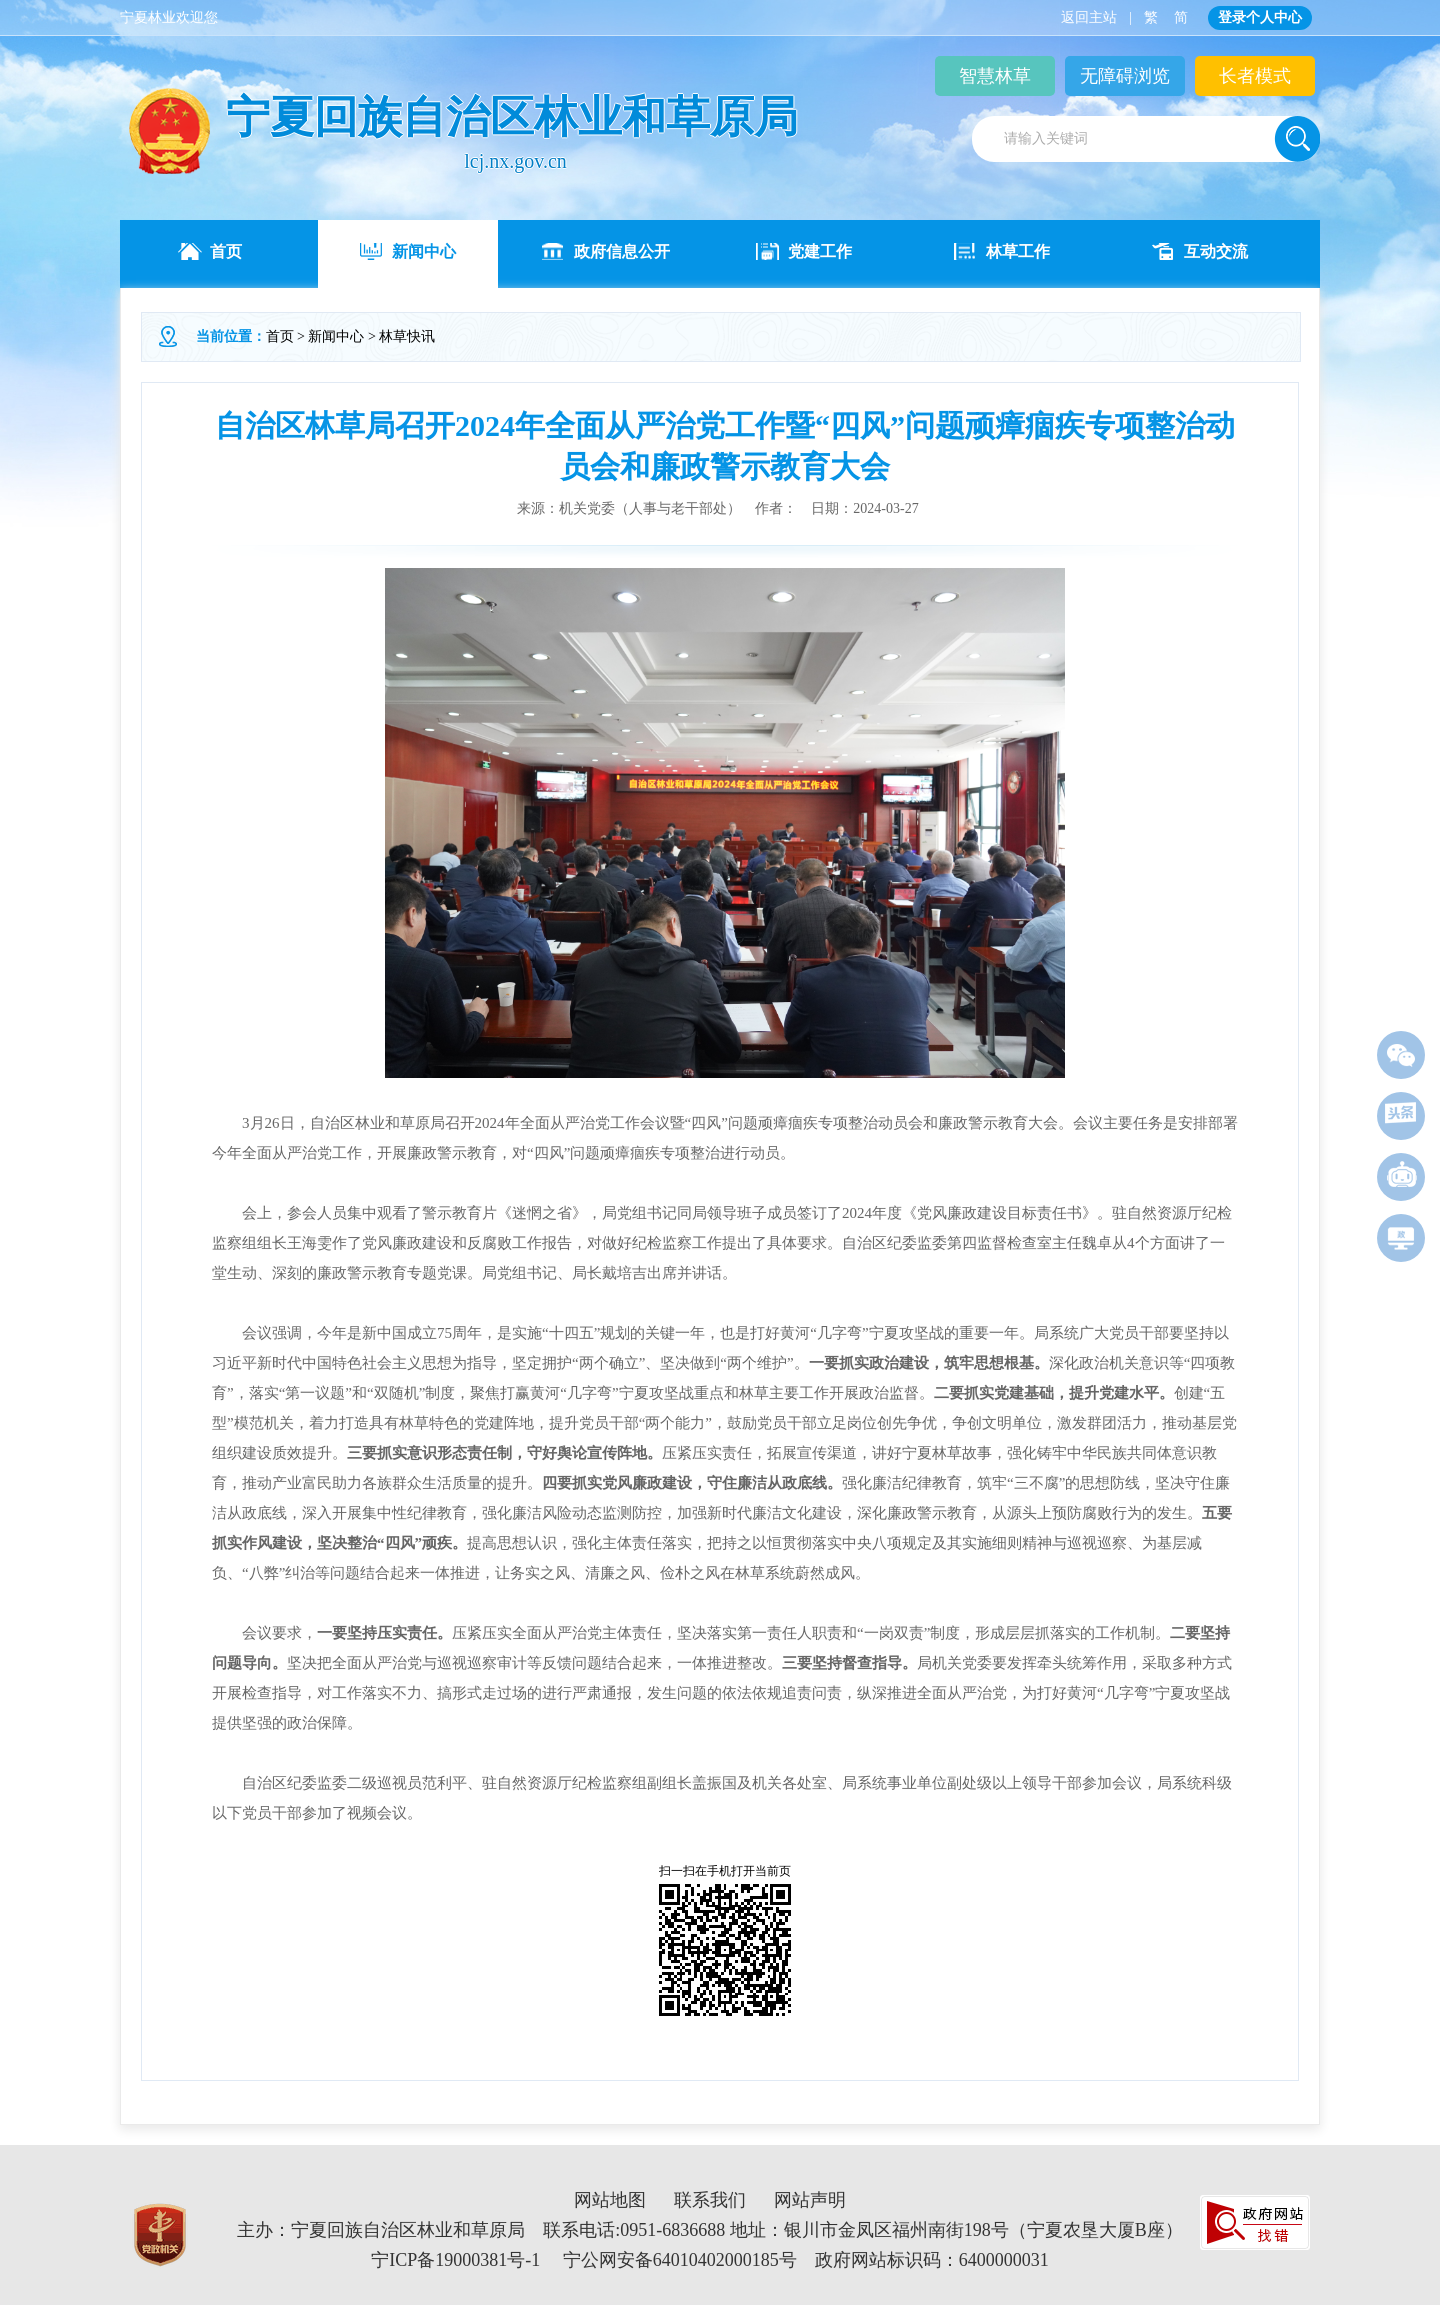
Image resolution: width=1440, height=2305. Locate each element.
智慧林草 (995, 76)
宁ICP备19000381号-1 (455, 2260)
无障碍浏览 (1125, 76)
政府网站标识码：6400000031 (932, 2260)
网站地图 (610, 2200)
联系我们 (710, 2200)
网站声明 (810, 2200)
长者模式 (1255, 76)
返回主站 (1089, 17)
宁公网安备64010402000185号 (680, 2260)
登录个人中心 (1260, 17)
